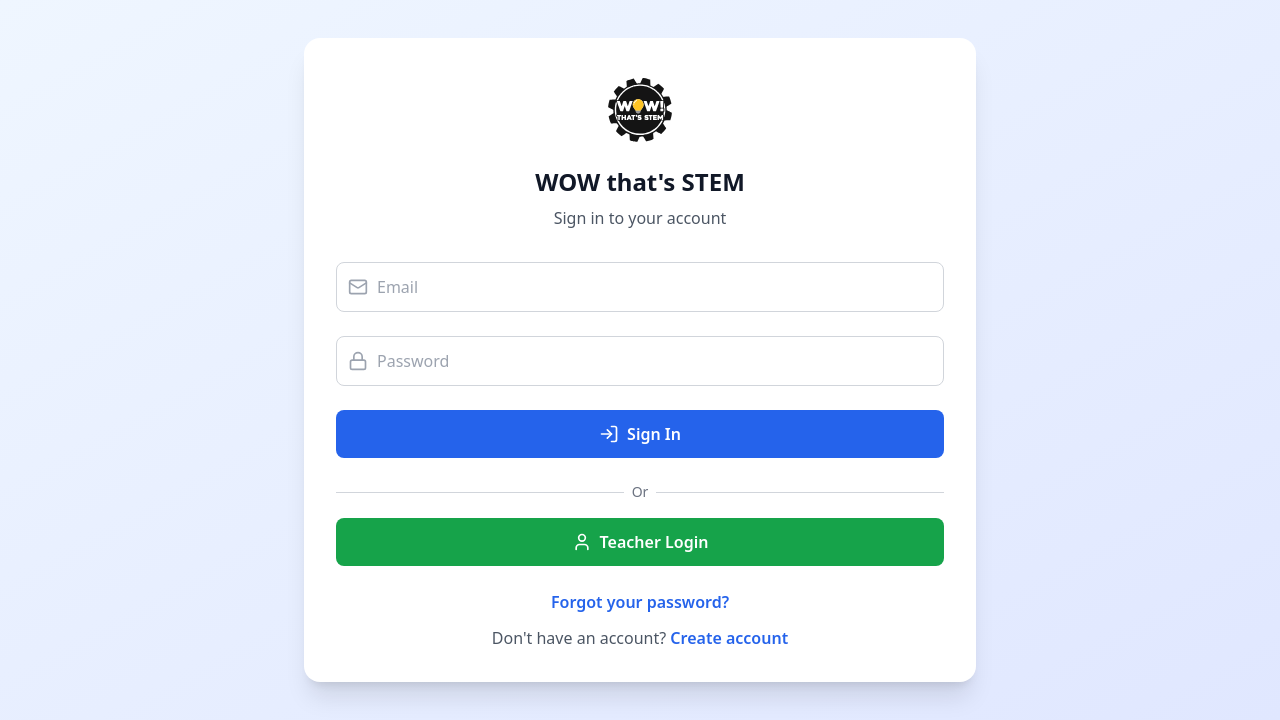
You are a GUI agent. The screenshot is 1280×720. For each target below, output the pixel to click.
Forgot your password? (640, 602)
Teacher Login (640, 542)
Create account (729, 638)
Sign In (640, 434)
